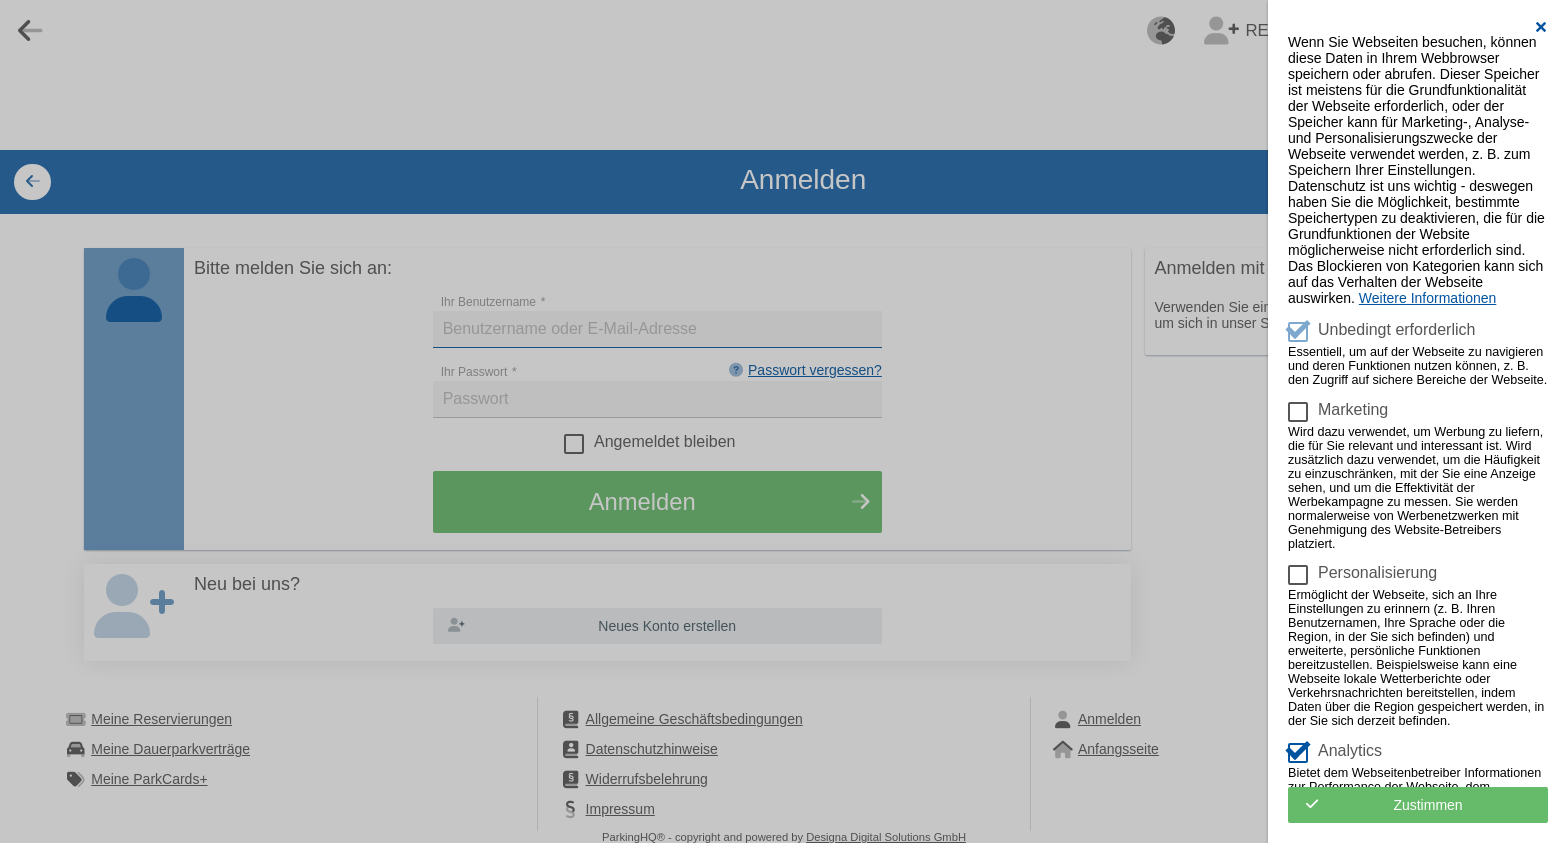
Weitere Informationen (1427, 298)
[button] (1541, 27)
